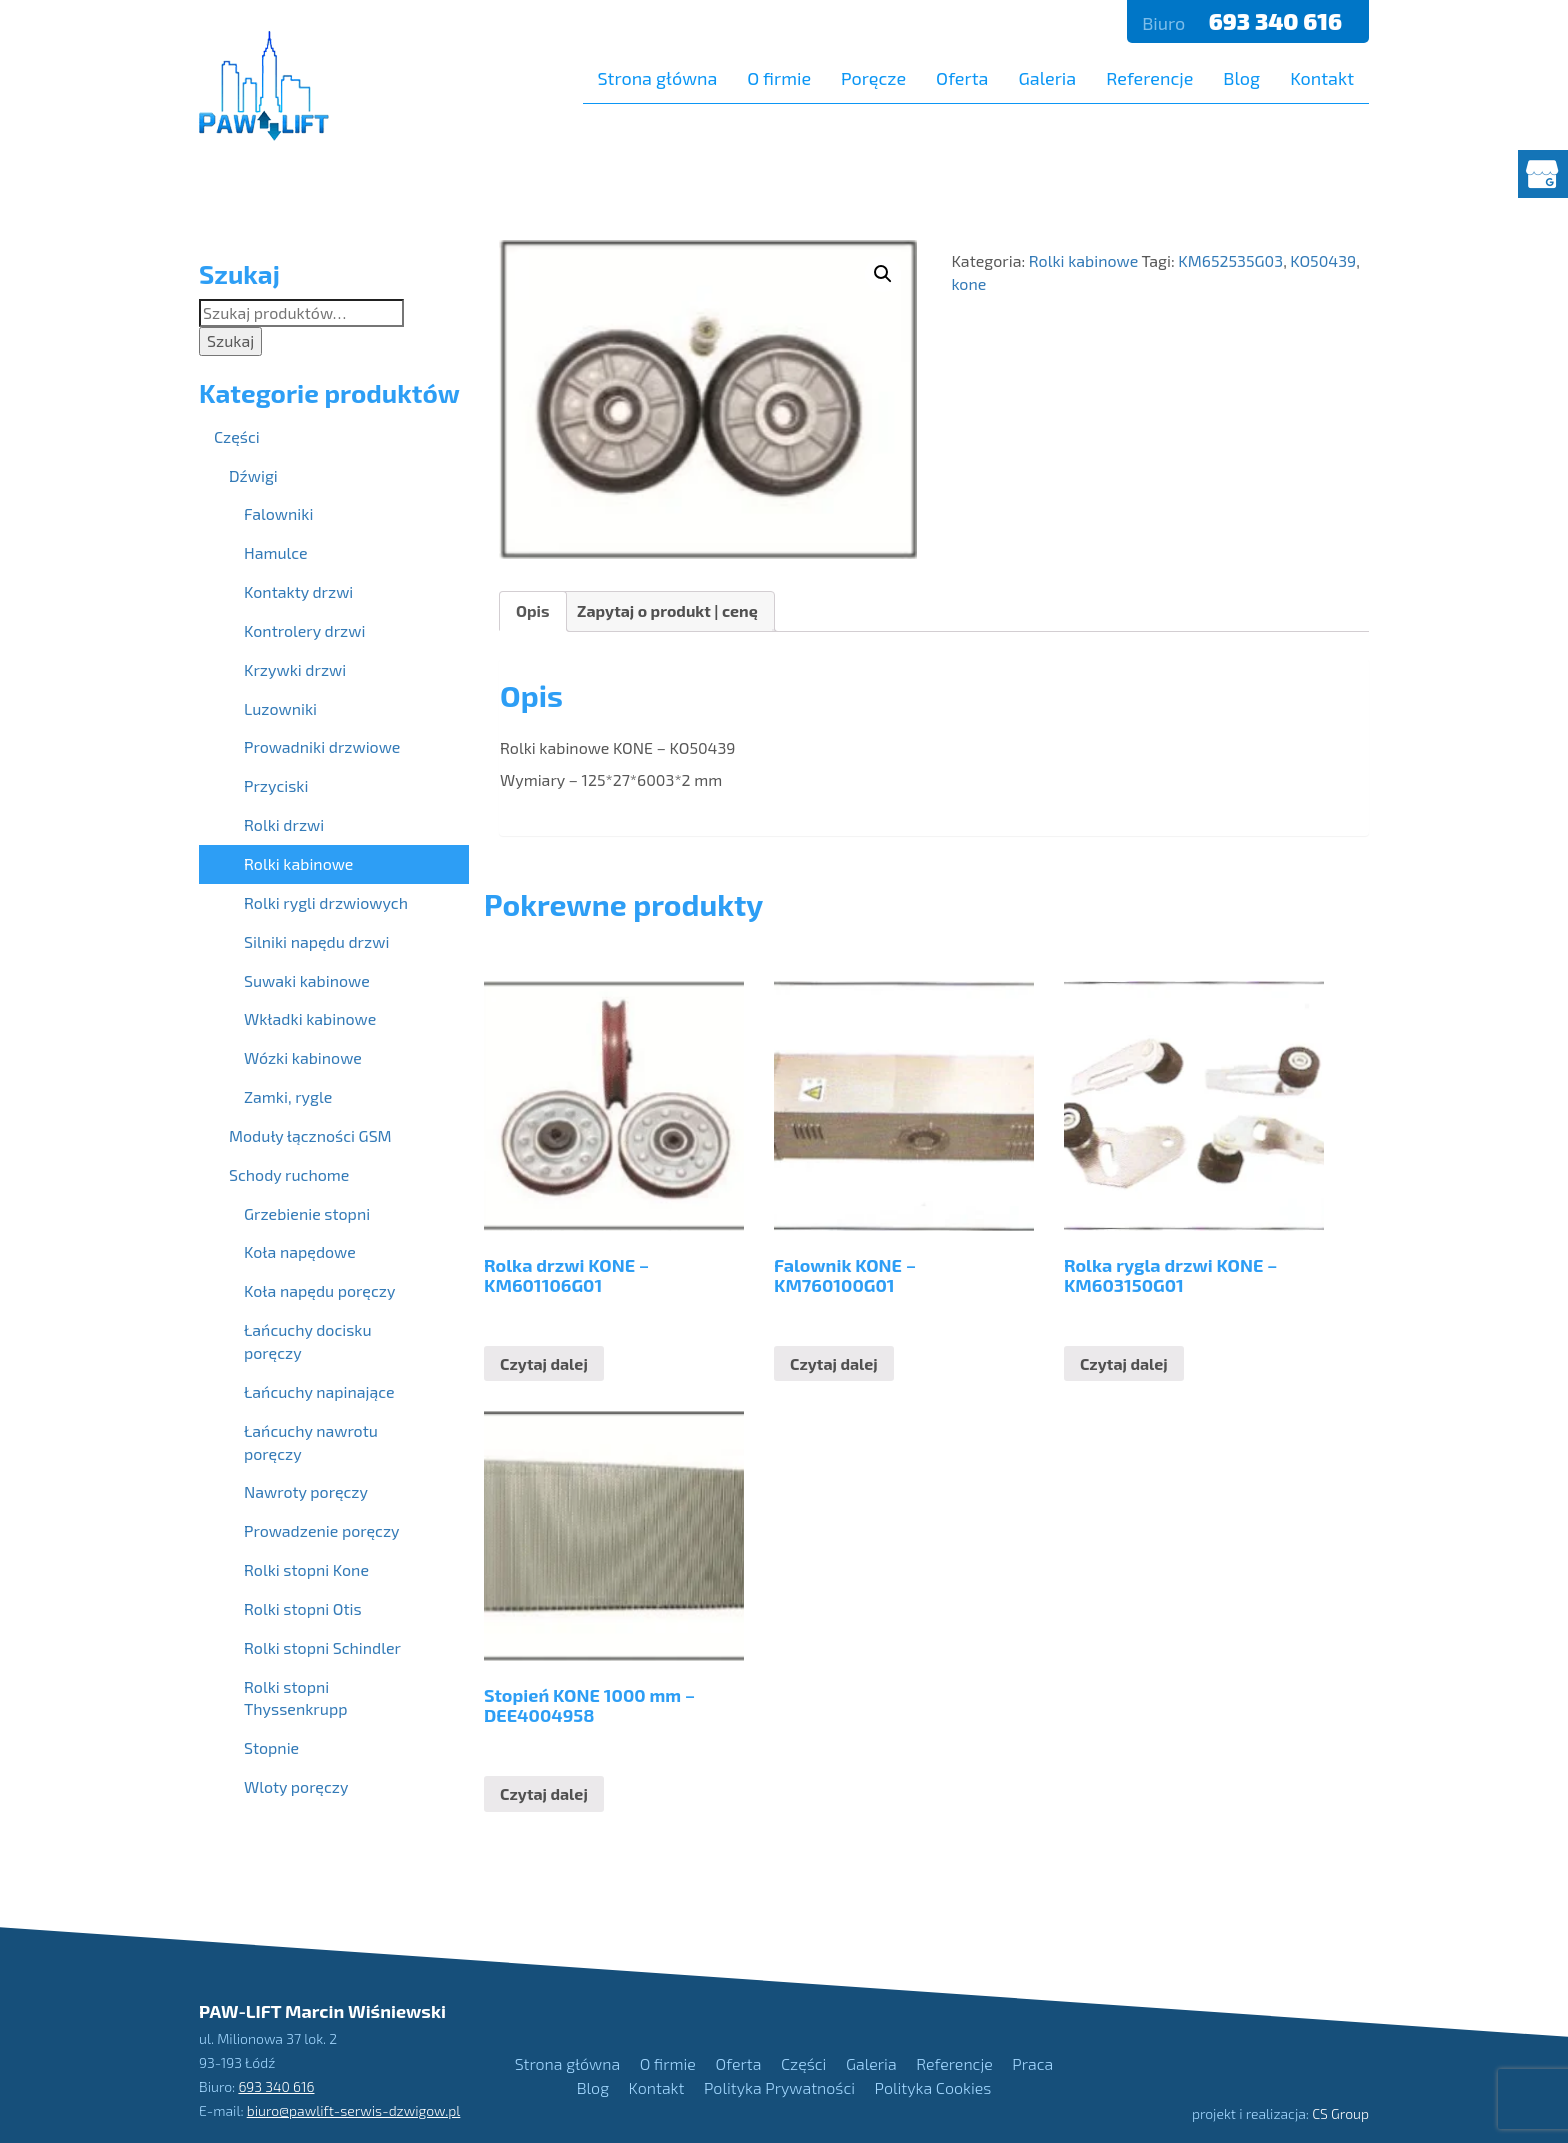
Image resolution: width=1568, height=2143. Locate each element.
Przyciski (276, 785)
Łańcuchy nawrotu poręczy (311, 1442)
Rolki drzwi (284, 824)
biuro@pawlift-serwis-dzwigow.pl (354, 2110)
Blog (1241, 78)
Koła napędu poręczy (319, 1290)
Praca (1032, 2063)
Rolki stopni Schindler (322, 1647)
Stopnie (271, 1747)
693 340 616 (1278, 21)
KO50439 (1323, 260)
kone (968, 283)
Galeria (1047, 78)
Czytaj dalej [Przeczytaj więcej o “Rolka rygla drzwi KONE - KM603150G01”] (1124, 1363)
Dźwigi (253, 475)
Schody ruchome (289, 1174)
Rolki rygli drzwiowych (326, 902)
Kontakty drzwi (298, 591)
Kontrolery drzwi (304, 630)
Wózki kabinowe (303, 1057)
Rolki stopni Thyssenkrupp (295, 1698)
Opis (533, 610)
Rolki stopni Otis (303, 1608)
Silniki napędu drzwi (316, 941)
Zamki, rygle (288, 1096)
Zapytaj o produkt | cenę (667, 610)
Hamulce (276, 552)
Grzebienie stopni (307, 1213)
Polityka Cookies (933, 2087)
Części (237, 436)
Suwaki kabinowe (307, 980)
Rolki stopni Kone (306, 1569)
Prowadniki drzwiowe (322, 746)
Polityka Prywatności (779, 2087)
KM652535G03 (1230, 260)
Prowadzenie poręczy (322, 1530)
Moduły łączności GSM (310, 1135)
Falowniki (278, 513)
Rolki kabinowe (1083, 260)
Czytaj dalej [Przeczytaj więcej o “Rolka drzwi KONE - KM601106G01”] (544, 1363)
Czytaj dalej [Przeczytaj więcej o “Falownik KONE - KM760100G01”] (834, 1363)
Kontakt (1322, 78)
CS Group (1340, 2113)
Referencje (1149, 78)
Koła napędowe (300, 1251)
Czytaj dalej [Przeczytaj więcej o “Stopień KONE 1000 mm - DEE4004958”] (544, 1793)
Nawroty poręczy (306, 1491)
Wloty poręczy (296, 1786)
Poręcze (873, 78)
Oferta (962, 78)
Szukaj (230, 340)
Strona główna (658, 78)
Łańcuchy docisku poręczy (308, 1341)
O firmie (779, 78)
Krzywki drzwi (295, 669)
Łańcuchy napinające (319, 1391)
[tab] (533, 611)
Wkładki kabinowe (310, 1018)
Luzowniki (280, 708)
